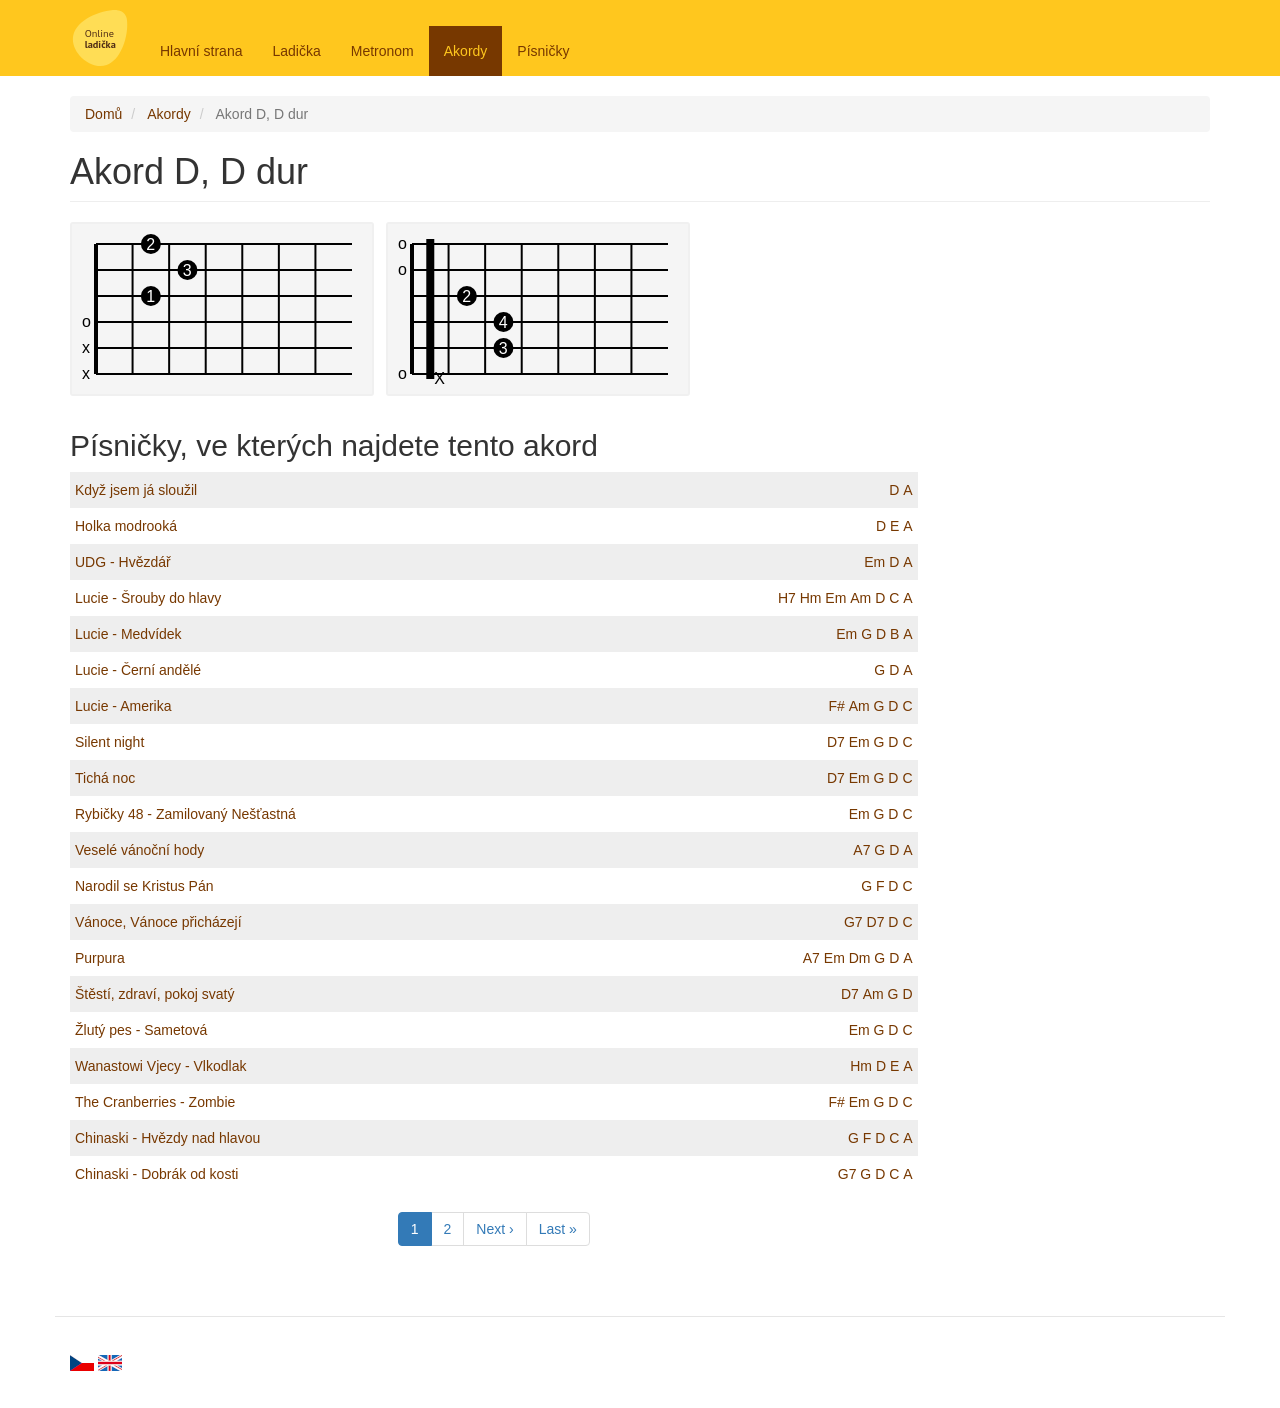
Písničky (543, 51)
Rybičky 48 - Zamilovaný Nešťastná (185, 814)
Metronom (382, 51)
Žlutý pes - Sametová (141, 1030)
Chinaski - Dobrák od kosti (156, 1174)
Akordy (466, 51)
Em (874, 562)
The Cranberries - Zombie (155, 1102)
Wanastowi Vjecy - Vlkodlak (160, 1066)
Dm (860, 958)
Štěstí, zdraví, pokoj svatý (155, 994)
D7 (836, 742)
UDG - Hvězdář (123, 562)
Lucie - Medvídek (128, 634)
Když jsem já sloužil (136, 490)
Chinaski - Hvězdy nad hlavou (167, 1138)
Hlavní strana (201, 51)
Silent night (109, 742)
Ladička (296, 51)
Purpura (100, 958)
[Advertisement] (1079, 522)
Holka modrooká (126, 526)
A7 (861, 850)
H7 (787, 598)
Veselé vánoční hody (139, 850)
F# (836, 706)
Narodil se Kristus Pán (144, 886)
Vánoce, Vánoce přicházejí (158, 922)
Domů (103, 114)
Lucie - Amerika (123, 706)
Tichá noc (105, 778)
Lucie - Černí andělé (138, 670)
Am (860, 598)
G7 (853, 922)
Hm (811, 598)
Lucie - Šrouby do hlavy (148, 598)
